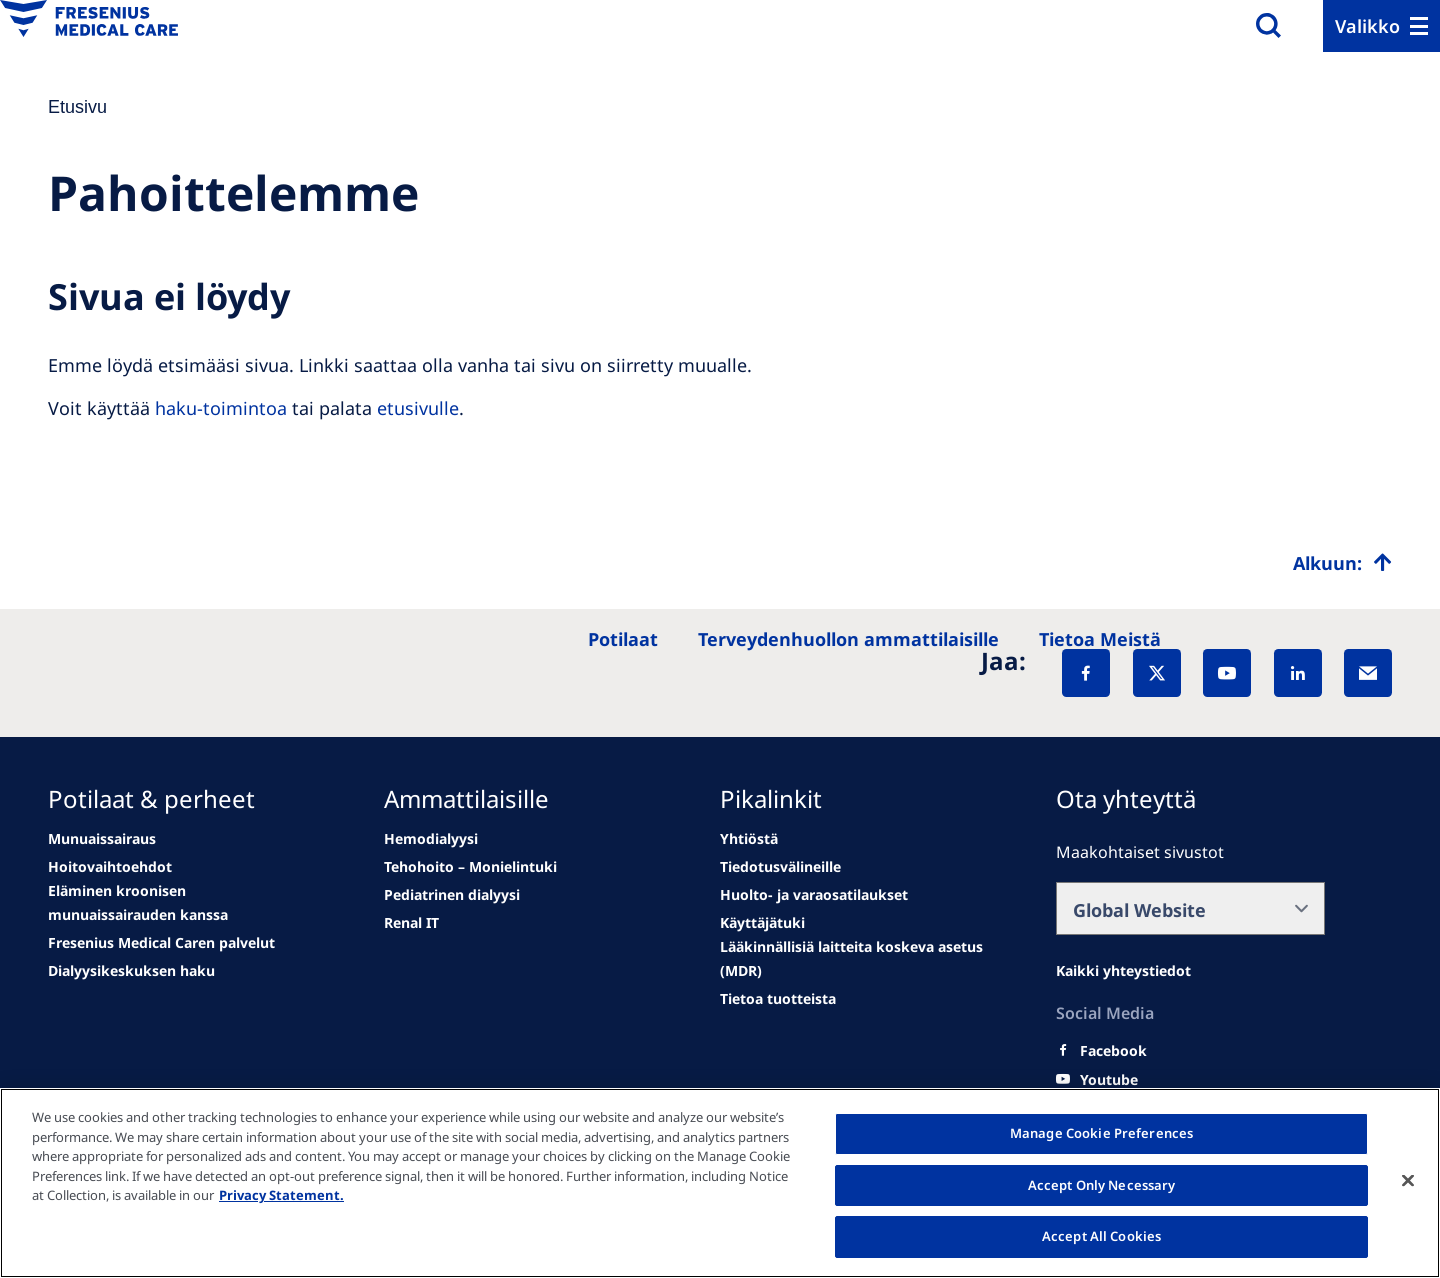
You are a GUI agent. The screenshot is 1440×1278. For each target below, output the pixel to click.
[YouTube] (1227, 673)
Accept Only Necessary (1102, 1185)
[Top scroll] (1342, 563)
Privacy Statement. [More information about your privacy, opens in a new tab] (281, 1195)
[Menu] (1381, 26)
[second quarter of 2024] (182, 903)
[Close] (1408, 1181)
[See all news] (161, 943)
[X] (1157, 673)
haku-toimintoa (221, 408)
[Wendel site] (110, 867)
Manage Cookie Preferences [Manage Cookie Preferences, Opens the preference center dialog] (1101, 1133)
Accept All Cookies (1101, 1236)
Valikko (1367, 26)
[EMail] (1368, 673)
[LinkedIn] (1298, 673)
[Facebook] (1086, 673)
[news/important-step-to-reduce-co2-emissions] (102, 839)
